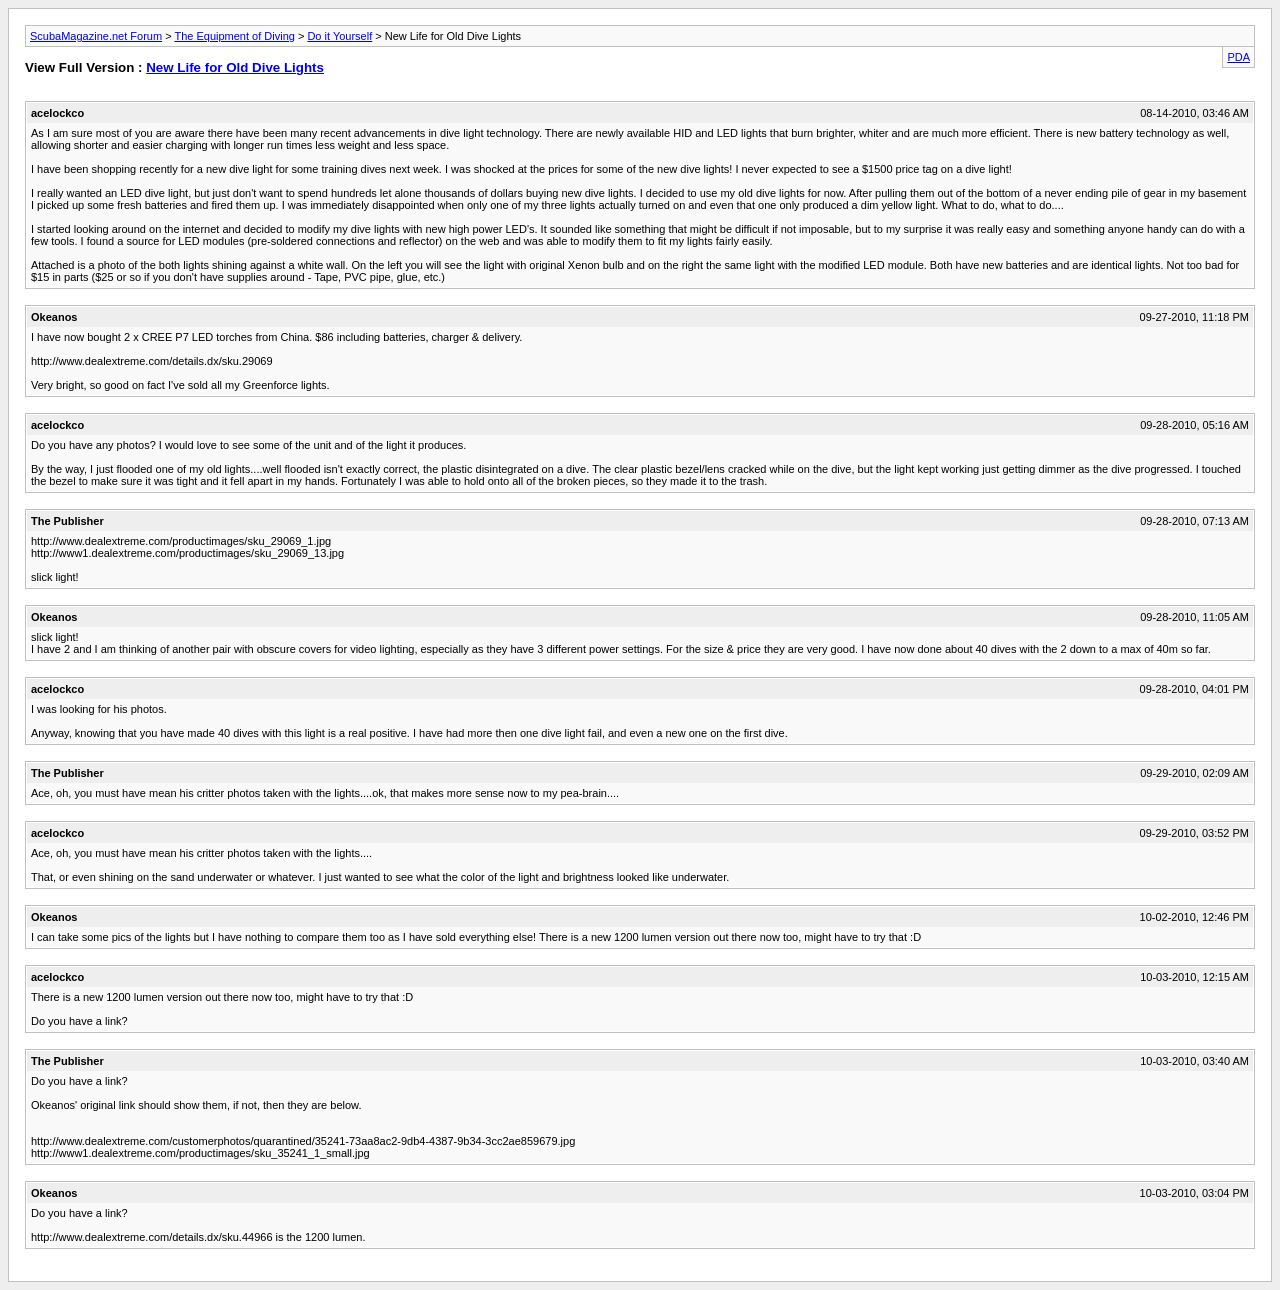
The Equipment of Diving (234, 36)
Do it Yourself (339, 36)
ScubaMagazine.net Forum (96, 36)
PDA (1238, 57)
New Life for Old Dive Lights (235, 67)
